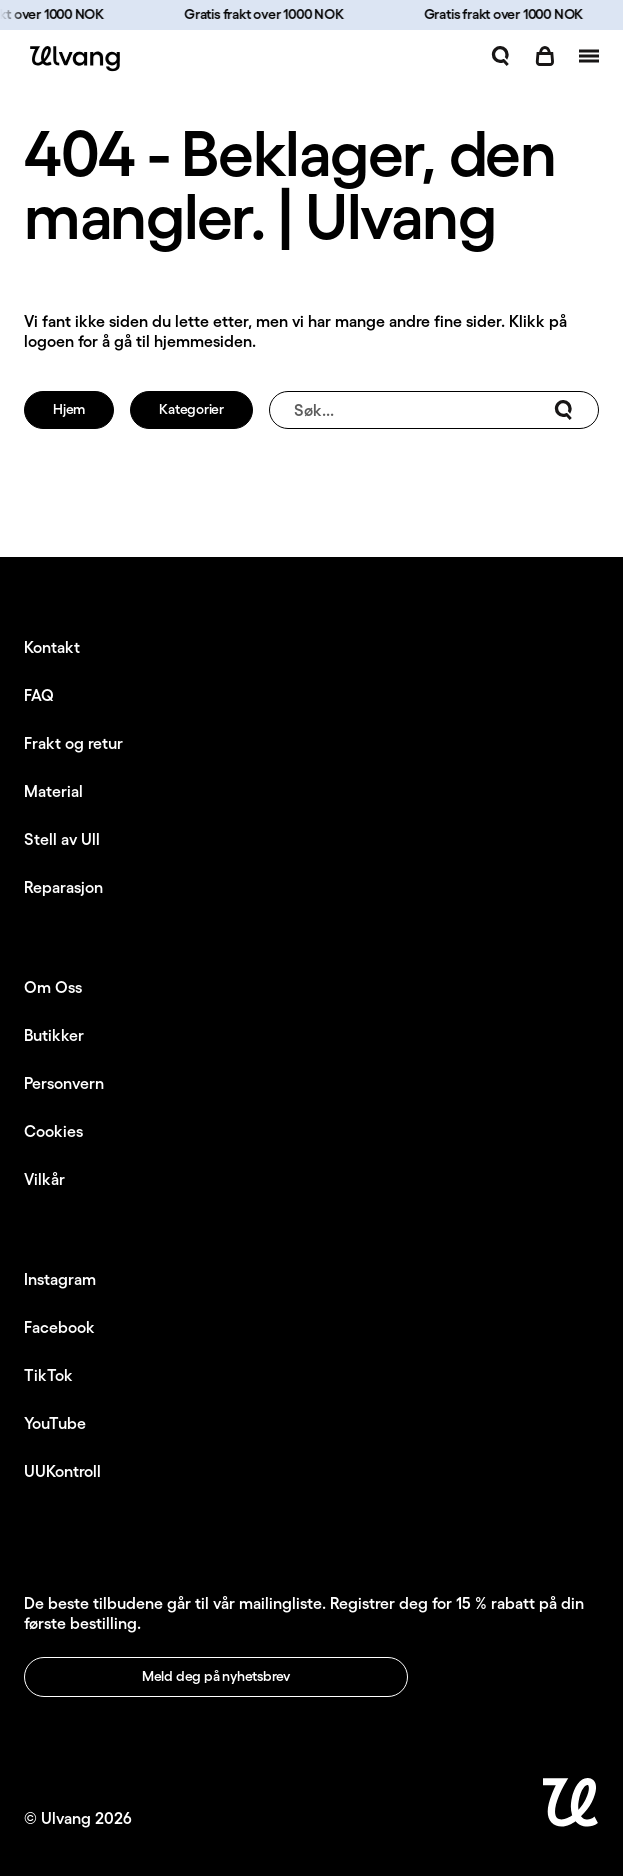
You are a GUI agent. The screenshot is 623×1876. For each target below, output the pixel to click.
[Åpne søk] (501, 56)
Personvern (64, 1083)
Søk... (434, 410)
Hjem (69, 409)
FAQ (39, 695)
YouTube (55, 1423)
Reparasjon (63, 887)
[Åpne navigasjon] (589, 56)
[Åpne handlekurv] (545, 56)
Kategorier (191, 409)
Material (53, 791)
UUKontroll (62, 1471)
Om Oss (53, 987)
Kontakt (52, 647)
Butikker (54, 1035)
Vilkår (44, 1179)
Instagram (60, 1279)
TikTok (48, 1375)
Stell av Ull (62, 839)
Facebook (59, 1327)
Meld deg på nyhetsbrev (216, 1676)
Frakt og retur (73, 743)
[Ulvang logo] (72, 58)
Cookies (53, 1131)
